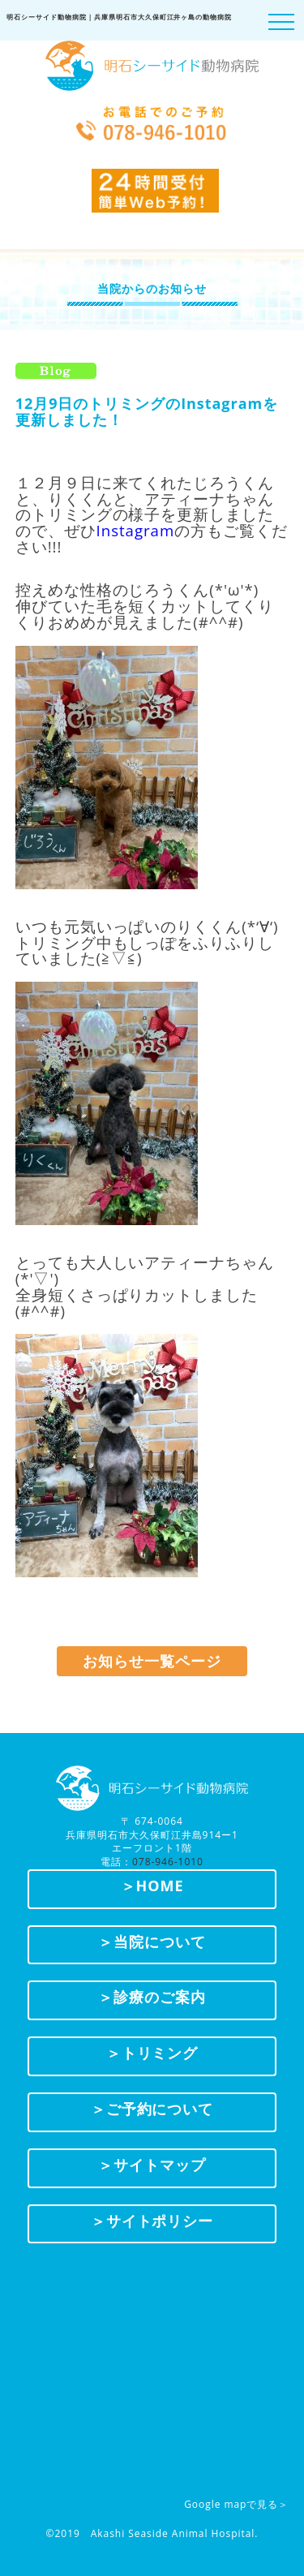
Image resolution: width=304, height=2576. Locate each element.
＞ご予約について (152, 2108)
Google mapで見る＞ (236, 2504)
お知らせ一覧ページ (152, 1661)
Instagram (135, 530)
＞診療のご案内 (152, 1996)
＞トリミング (152, 2052)
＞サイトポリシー (152, 2220)
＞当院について (152, 1941)
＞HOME (152, 1885)
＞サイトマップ (152, 2164)
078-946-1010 (167, 1862)
